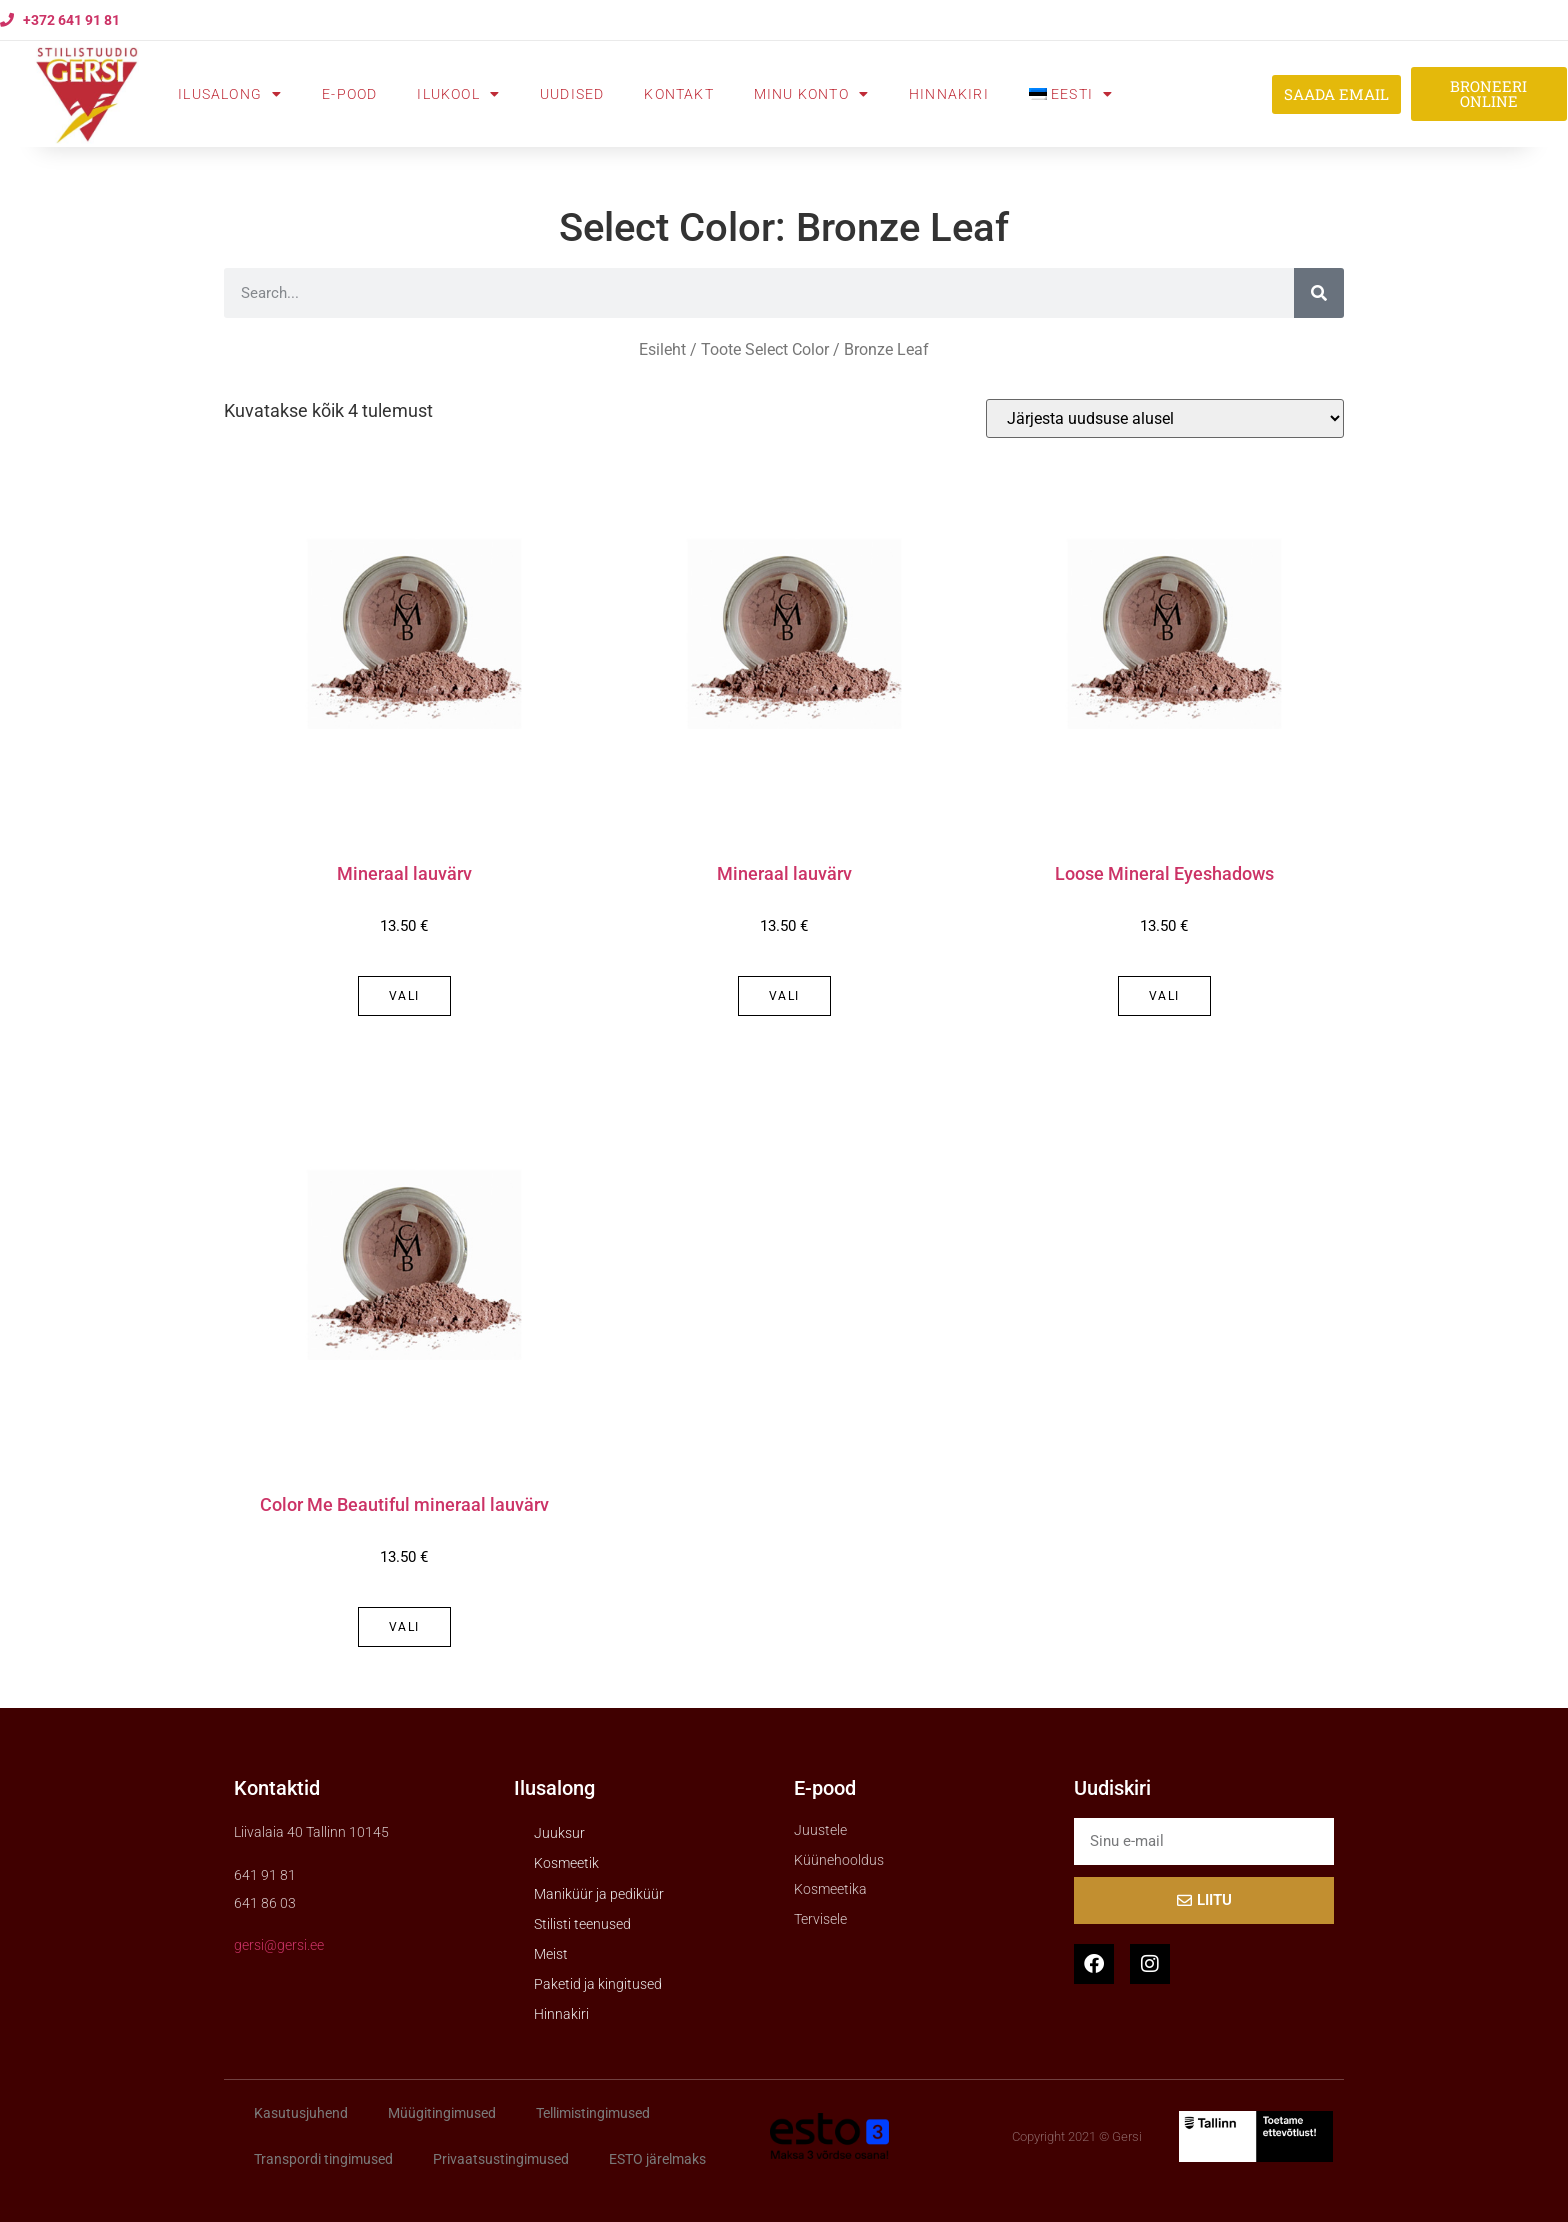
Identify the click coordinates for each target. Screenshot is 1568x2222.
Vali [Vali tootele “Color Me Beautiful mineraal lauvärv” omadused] (404, 1627)
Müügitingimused (442, 2113)
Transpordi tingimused (323, 2159)
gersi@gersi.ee (279, 1945)
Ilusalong (230, 94)
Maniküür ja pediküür (599, 1894)
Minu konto (811, 94)
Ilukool (458, 94)
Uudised (572, 94)
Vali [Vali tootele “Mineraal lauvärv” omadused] (404, 996)
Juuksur (559, 1833)
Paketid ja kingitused (598, 1984)
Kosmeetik (566, 1863)
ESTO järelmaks (657, 2159)
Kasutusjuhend (301, 2113)
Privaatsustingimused (501, 2159)
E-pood (349, 94)
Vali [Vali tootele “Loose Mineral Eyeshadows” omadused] (1164, 996)
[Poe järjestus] (1165, 418)
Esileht (662, 349)
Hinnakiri (949, 94)
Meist (551, 1954)
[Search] (1319, 293)
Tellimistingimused (593, 2113)
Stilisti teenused (582, 1924)
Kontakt (678, 94)
